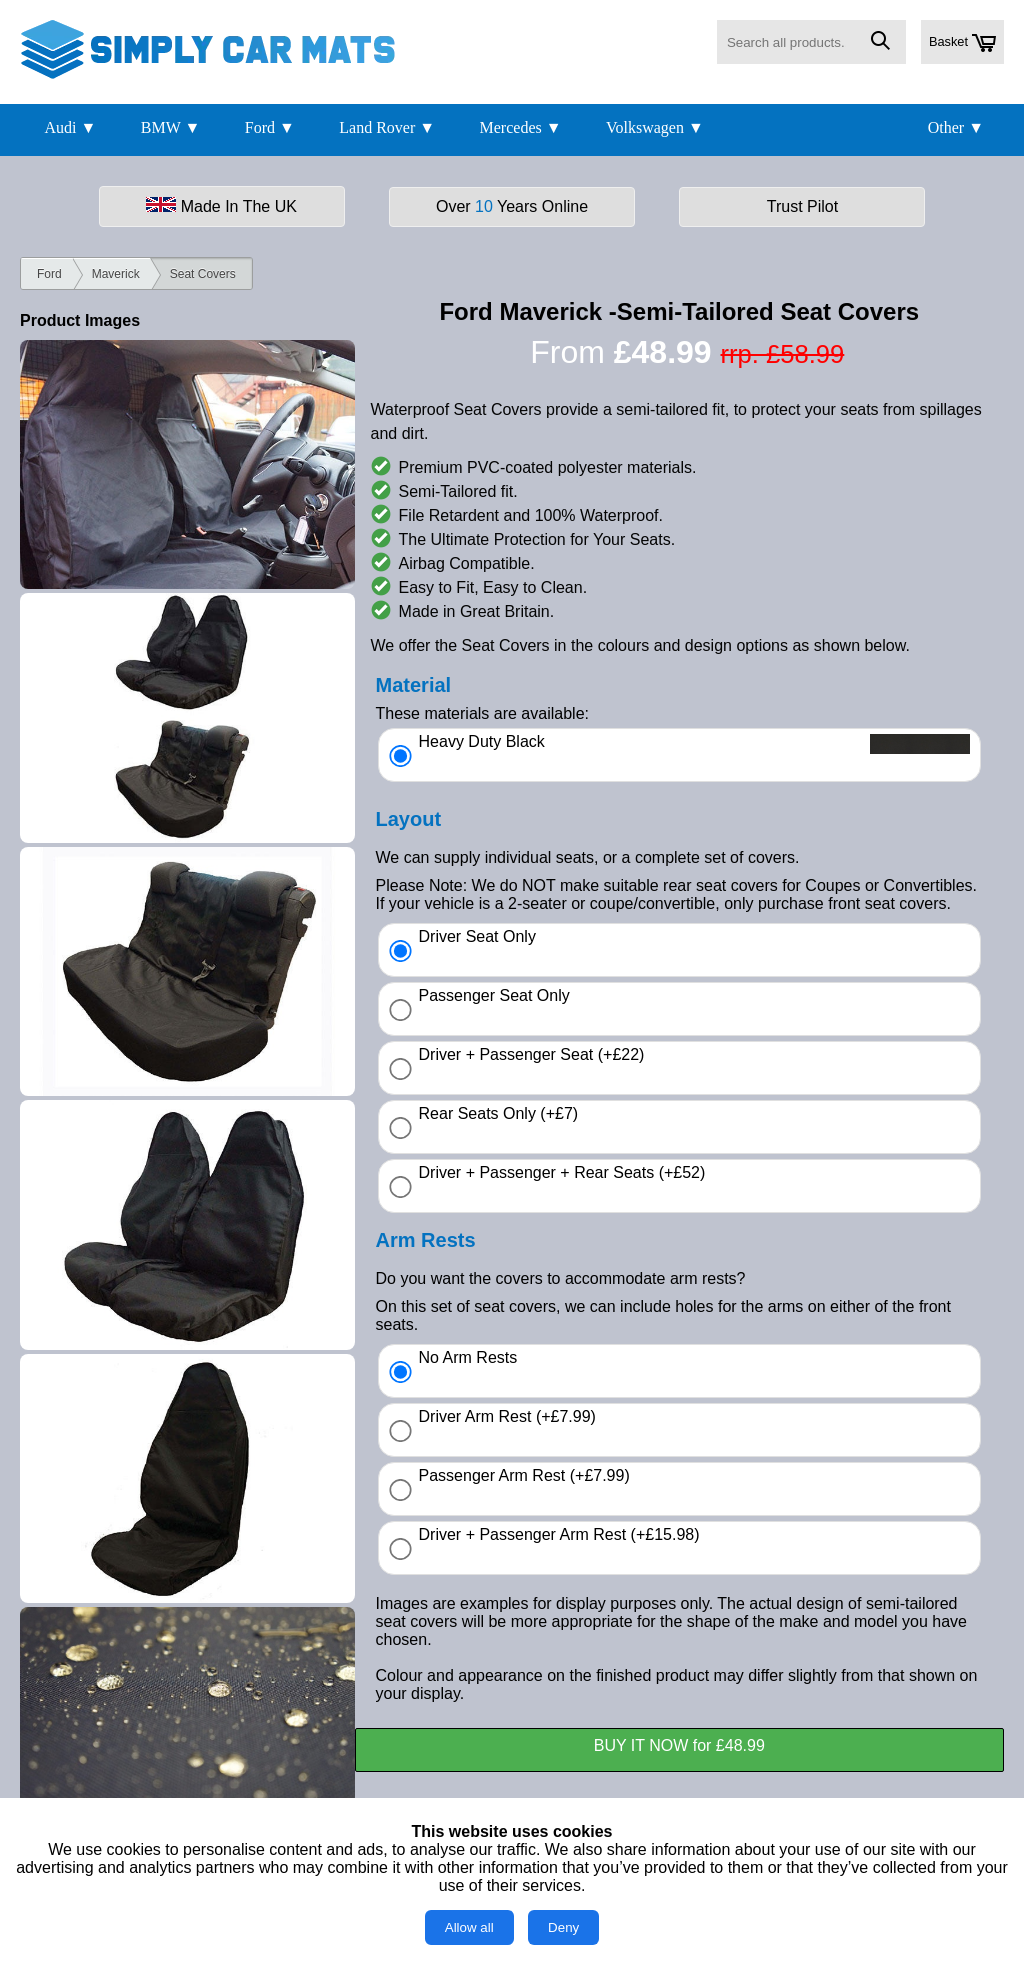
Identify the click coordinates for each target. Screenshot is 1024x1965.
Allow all (469, 1927)
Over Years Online (512, 206)
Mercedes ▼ (521, 127)
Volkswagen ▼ (655, 127)
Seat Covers (203, 274)
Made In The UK (221, 206)
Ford (49, 274)
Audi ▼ (70, 127)
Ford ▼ (270, 127)
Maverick (116, 274)
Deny (563, 1927)
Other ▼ (956, 127)
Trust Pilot (802, 206)
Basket (962, 43)
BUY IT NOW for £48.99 (679, 1745)
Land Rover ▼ (387, 127)
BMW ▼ (171, 127)
